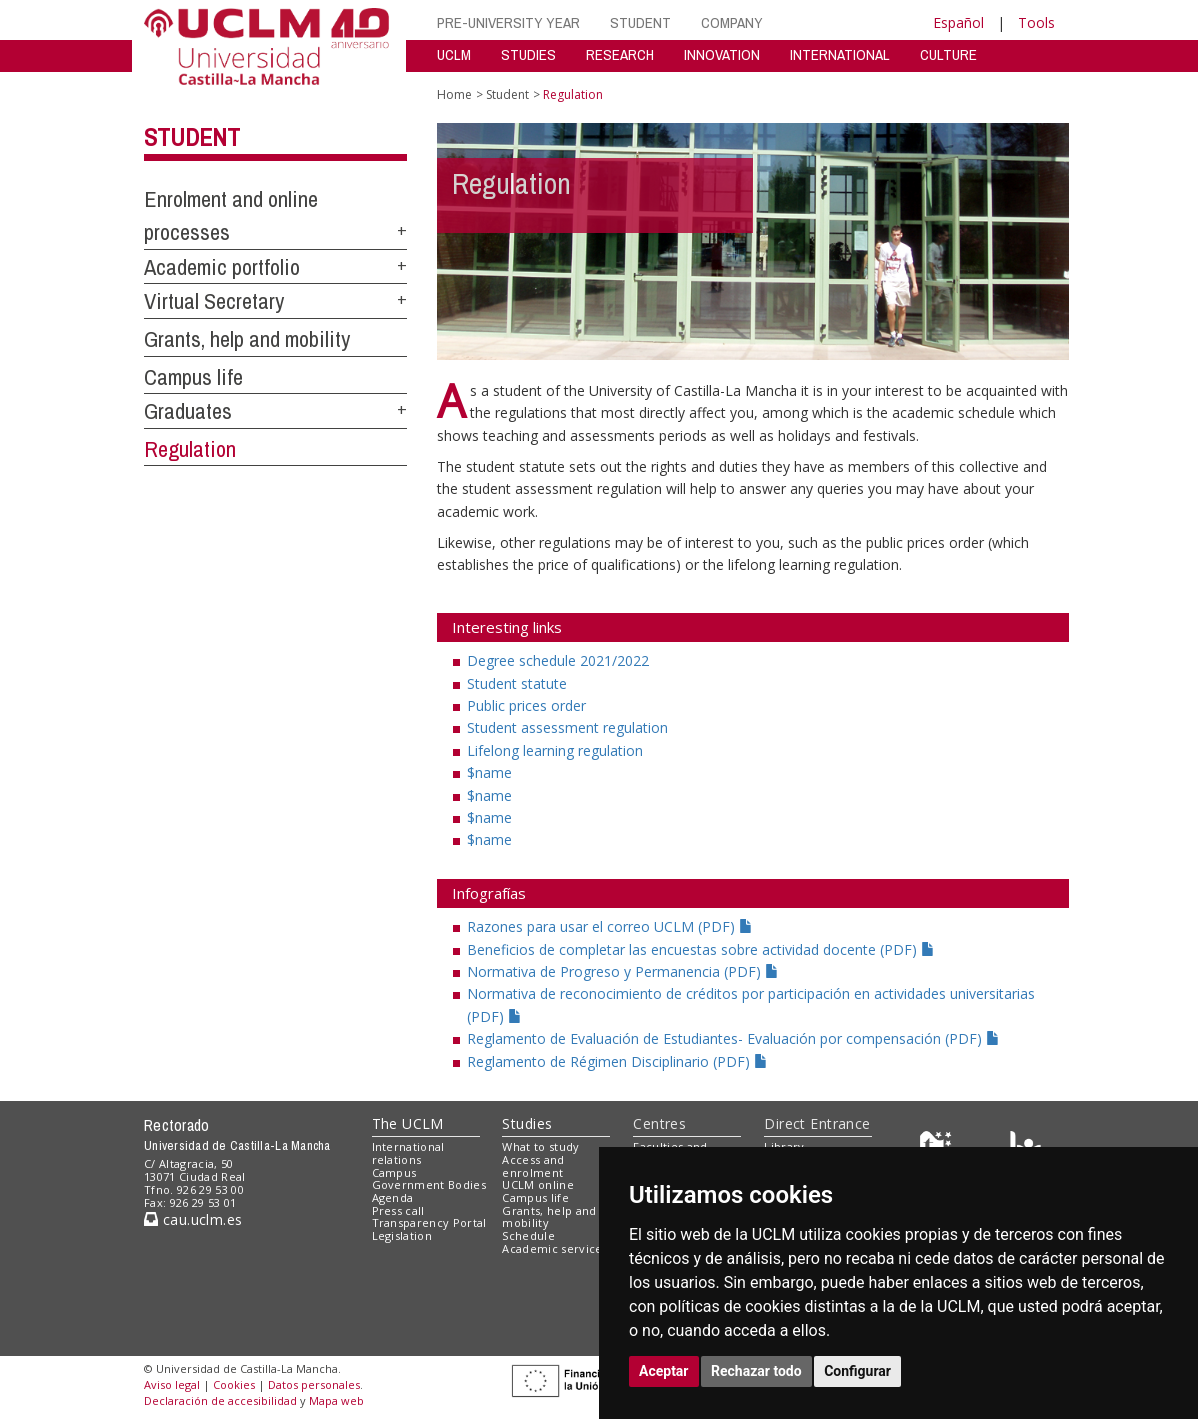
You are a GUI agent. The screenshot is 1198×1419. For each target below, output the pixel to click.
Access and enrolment (533, 1166)
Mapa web (336, 1400)
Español (958, 22)
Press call (398, 1210)
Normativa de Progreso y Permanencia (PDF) (623, 971)
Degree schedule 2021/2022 (558, 660)
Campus (394, 1172)
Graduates (188, 411)
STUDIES (528, 54)
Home (454, 94)
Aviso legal (172, 1384)
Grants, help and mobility (247, 339)
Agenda (393, 1197)
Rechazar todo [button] (756, 1371)
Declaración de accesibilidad (220, 1400)
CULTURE (948, 54)
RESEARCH (620, 54)
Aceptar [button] (664, 1371)
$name (489, 772)
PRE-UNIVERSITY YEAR (508, 22)
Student (192, 137)
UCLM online (538, 1184)
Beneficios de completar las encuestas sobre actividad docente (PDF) (701, 949)
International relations (408, 1153)
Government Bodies (429, 1184)
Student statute (517, 683)
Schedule (528, 1235)
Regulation (190, 449)
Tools (1036, 22)
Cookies (234, 1384)
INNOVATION (722, 54)
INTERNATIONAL (840, 54)
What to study (540, 1146)
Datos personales (314, 1384)
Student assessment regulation (567, 727)
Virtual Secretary (214, 301)
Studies (527, 1123)
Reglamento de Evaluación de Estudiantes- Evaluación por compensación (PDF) (733, 1038)
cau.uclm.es (193, 1219)
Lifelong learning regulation (555, 750)
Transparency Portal (429, 1222)
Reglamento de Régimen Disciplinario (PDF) (617, 1061)
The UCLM (408, 1123)
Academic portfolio (222, 267)
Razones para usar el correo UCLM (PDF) (610, 926)
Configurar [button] (857, 1371)
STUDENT (640, 22)
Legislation (402, 1235)
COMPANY (732, 22)
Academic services (555, 1248)
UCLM (454, 54)
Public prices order (526, 705)
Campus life (193, 377)
